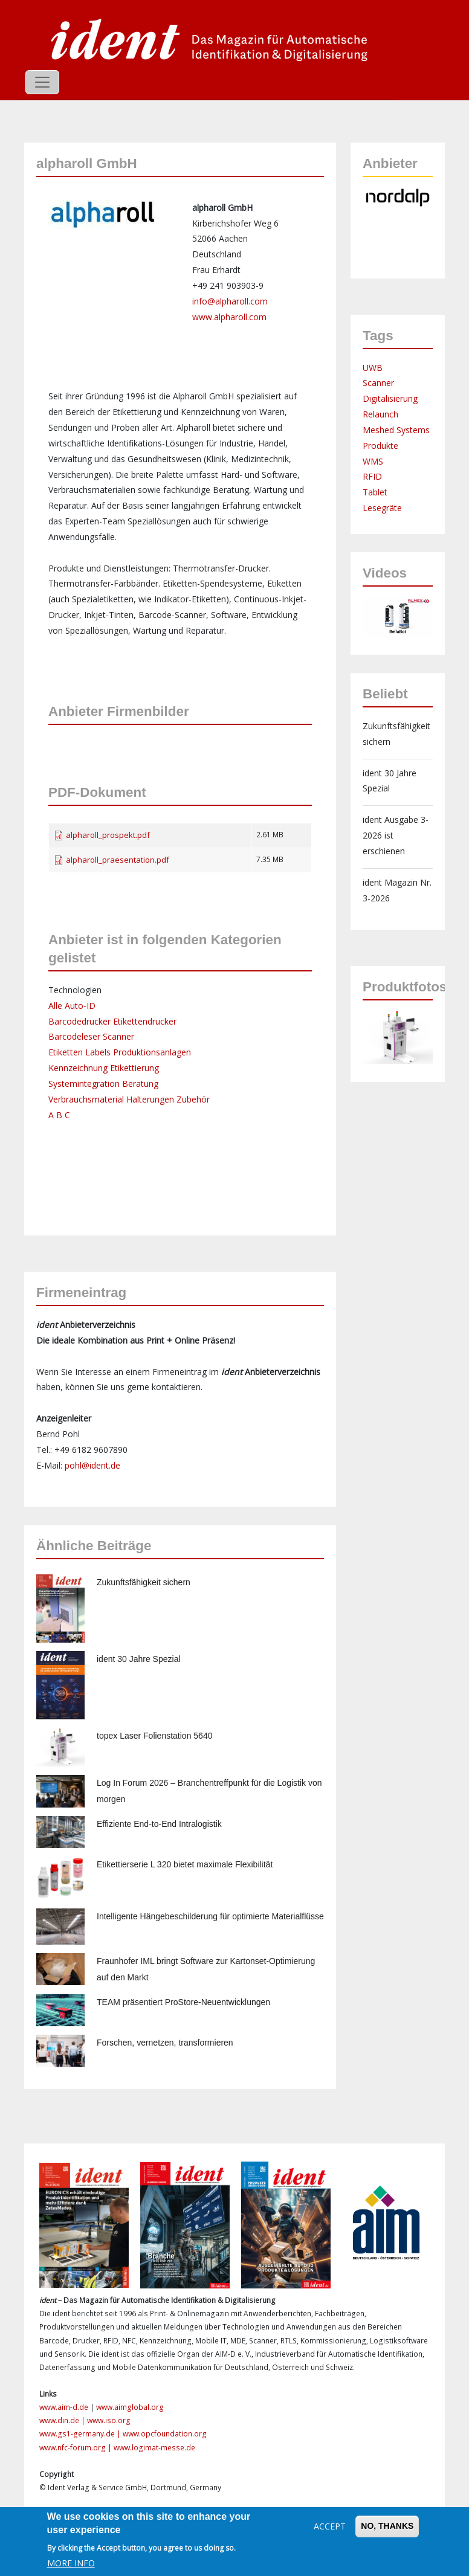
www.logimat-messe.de (154, 2447)
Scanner (378, 382)
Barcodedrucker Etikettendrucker (112, 1021)
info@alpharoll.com (230, 301)
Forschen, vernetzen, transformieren (165, 2042)
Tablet (375, 492)
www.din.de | (63, 2420)
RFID (372, 476)
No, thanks (387, 2526)
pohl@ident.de (92, 1465)
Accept (330, 2526)
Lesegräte (382, 508)
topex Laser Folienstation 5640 (154, 1735)
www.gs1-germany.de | (81, 2434)
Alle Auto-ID (71, 1005)
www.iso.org (109, 2420)
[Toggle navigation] (42, 82)
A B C (59, 1115)
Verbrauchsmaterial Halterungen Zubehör (129, 1099)
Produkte (380, 445)
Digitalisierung (390, 398)
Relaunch (380, 414)
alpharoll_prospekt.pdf (108, 834)
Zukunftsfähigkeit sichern (143, 1582)
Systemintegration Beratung (103, 1083)
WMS (373, 461)
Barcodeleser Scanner (91, 1036)
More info (71, 2563)
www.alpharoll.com (229, 317)
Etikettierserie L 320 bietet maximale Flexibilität (185, 1864)
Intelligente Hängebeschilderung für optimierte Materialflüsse (210, 1916)
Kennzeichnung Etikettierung (103, 1068)
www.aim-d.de (63, 2407)
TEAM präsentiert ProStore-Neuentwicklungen (183, 2002)
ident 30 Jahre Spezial (139, 1659)
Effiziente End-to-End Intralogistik (159, 1824)
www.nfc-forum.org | (76, 2447)
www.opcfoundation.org (165, 2434)
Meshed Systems (396, 430)
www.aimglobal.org (130, 2407)
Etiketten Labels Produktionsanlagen (119, 1052)
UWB (373, 367)
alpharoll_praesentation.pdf (117, 859)
